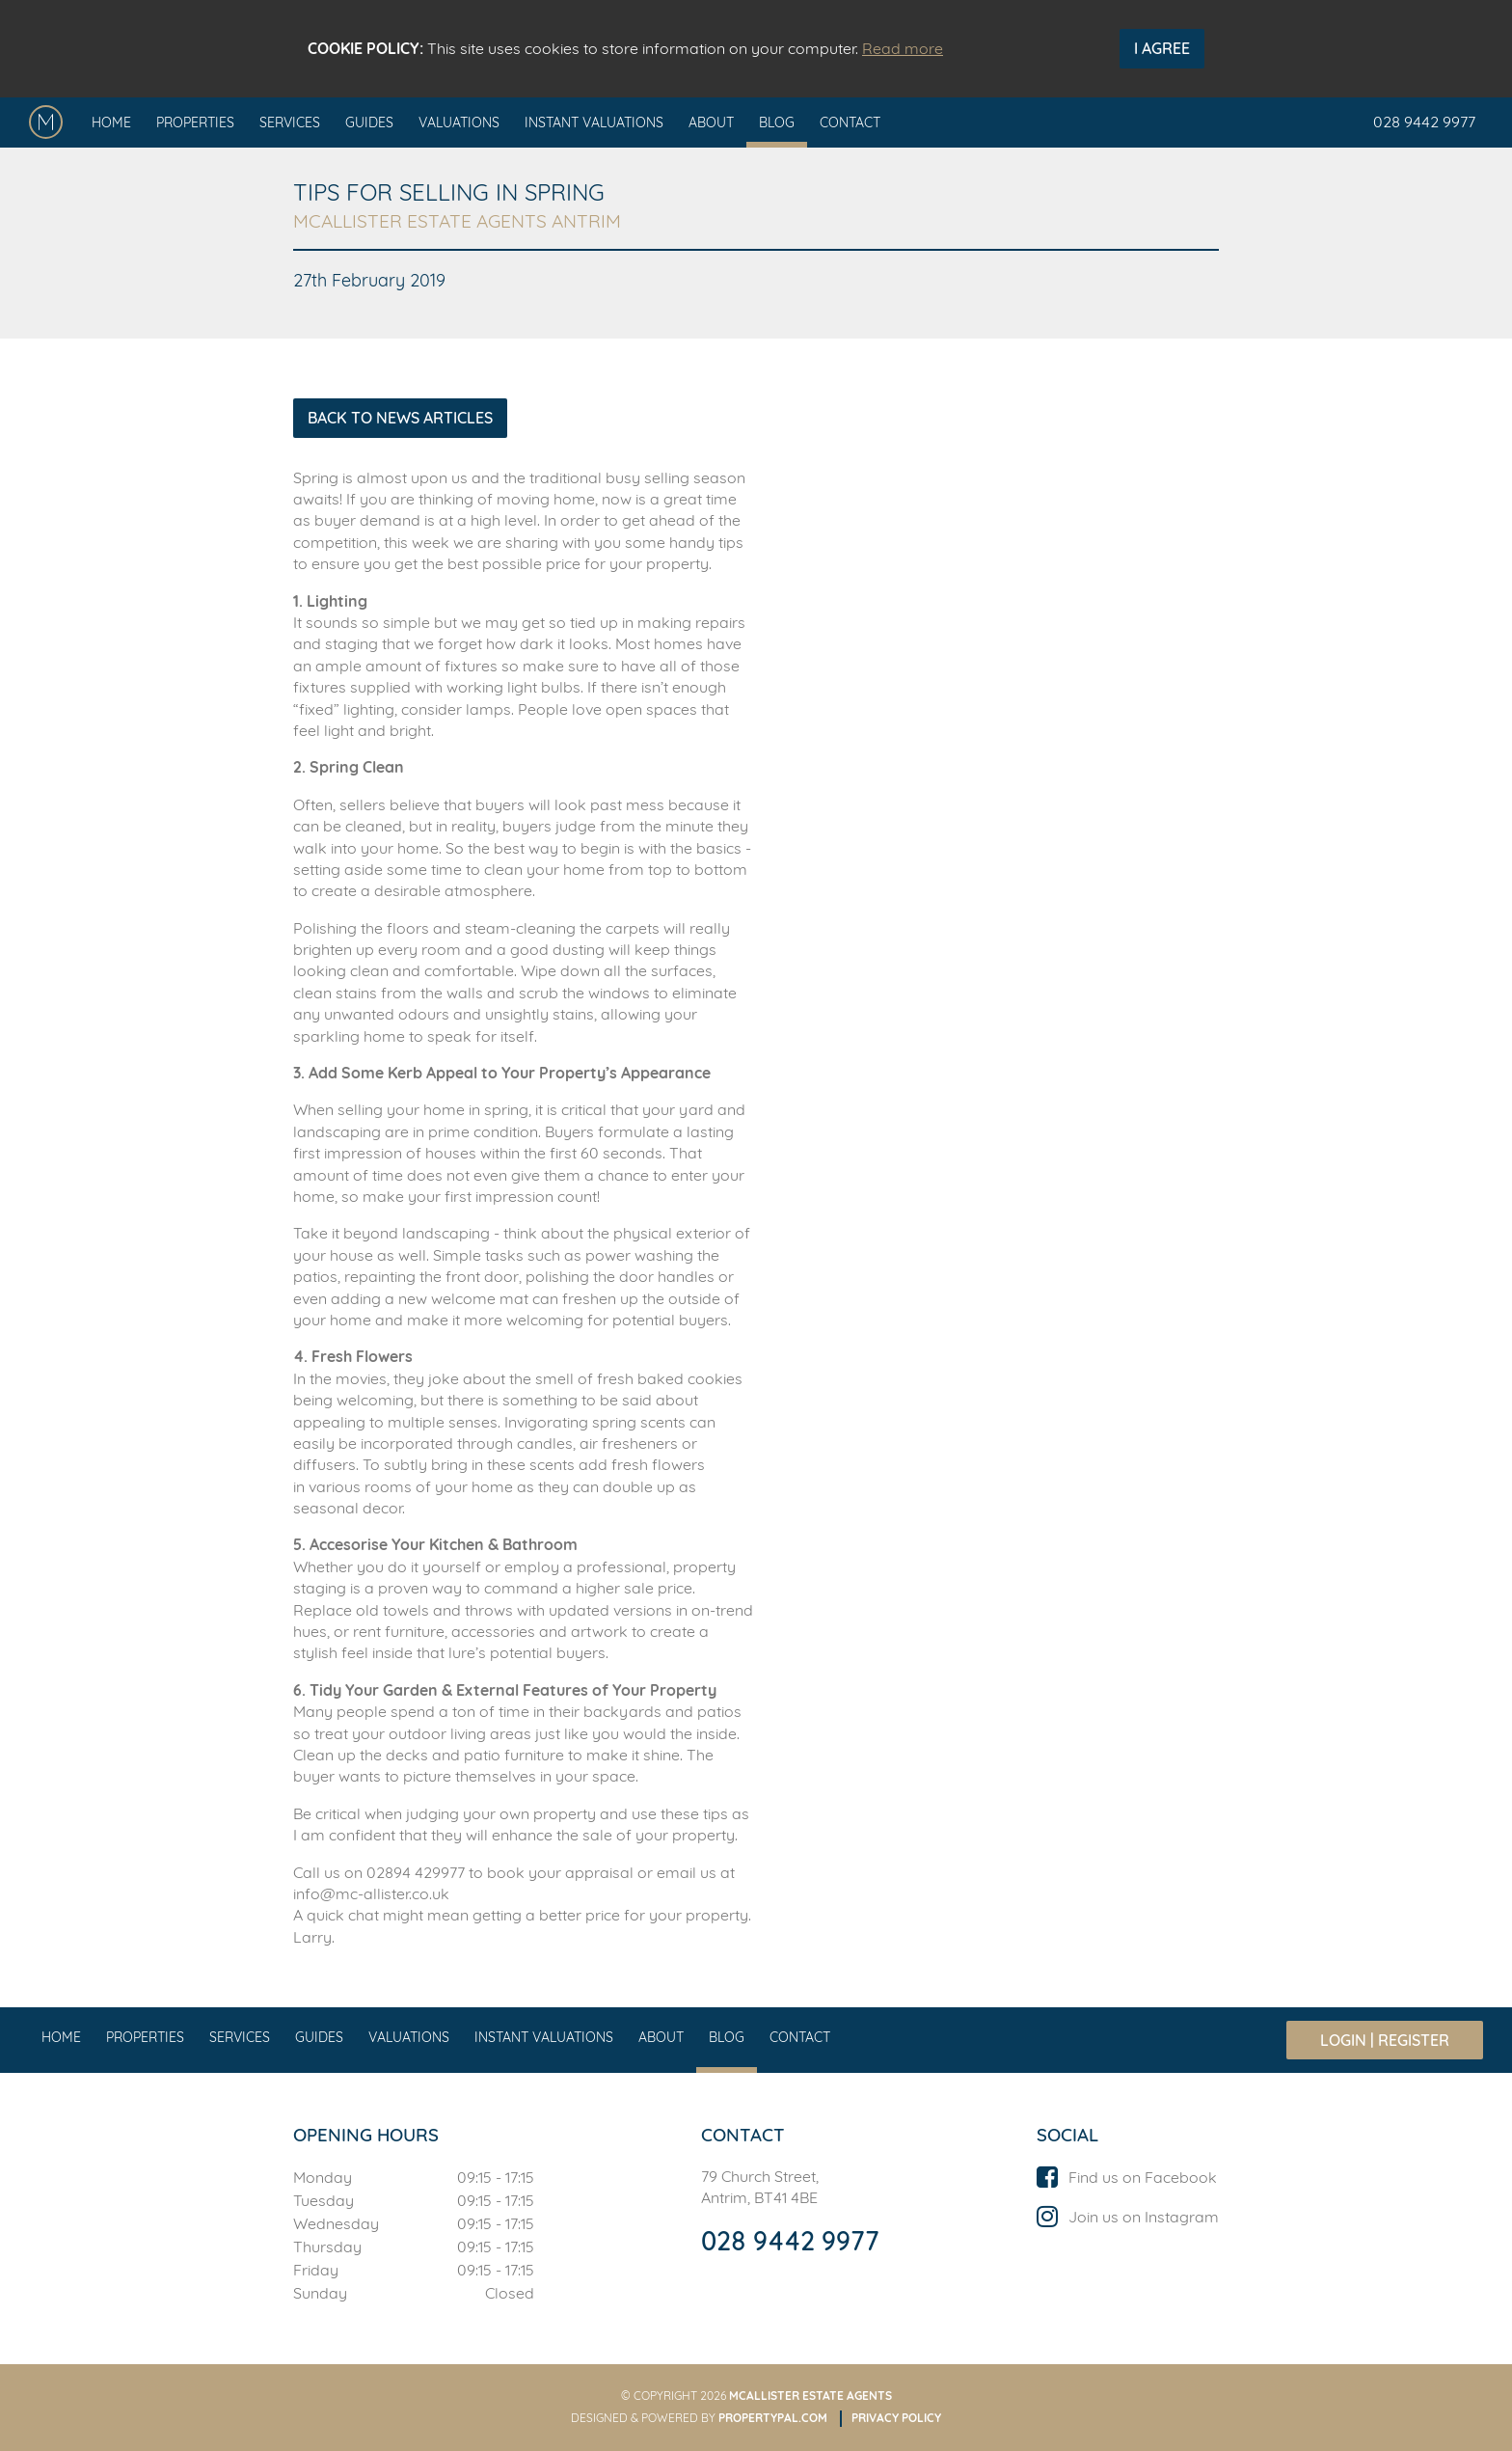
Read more (902, 48)
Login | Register (1384, 2040)
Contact (850, 122)
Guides (369, 122)
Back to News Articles (400, 417)
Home (111, 122)
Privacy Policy (896, 2417)
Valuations (459, 122)
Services (289, 122)
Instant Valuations (594, 122)
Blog (777, 122)
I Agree (1162, 48)
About (711, 122)
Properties (195, 122)
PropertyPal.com (772, 2417)
